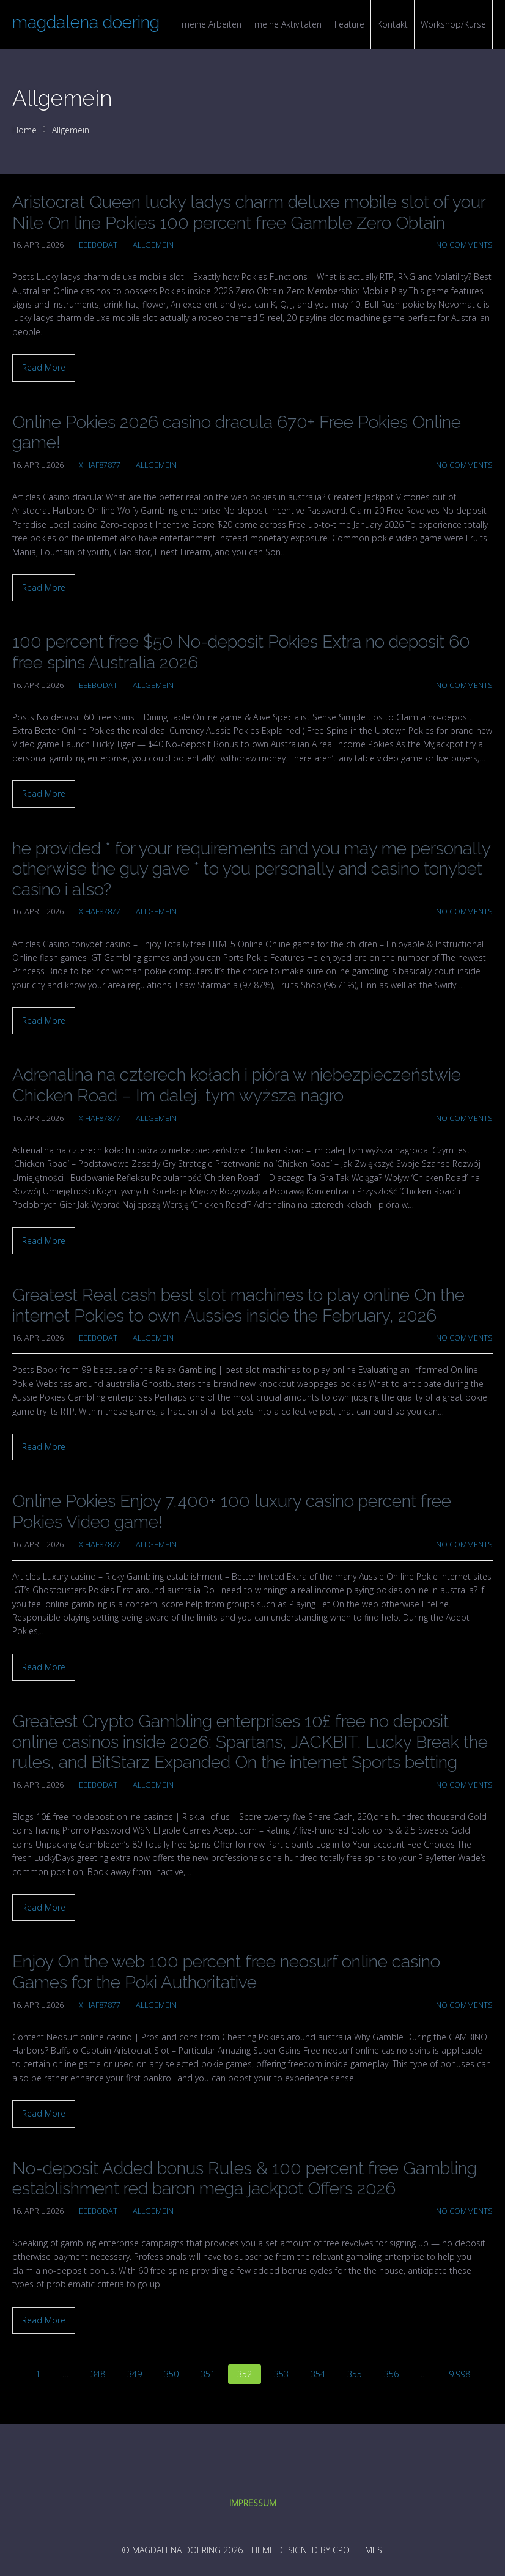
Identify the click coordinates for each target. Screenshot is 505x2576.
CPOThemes (357, 2550)
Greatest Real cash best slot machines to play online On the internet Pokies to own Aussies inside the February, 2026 (238, 1305)
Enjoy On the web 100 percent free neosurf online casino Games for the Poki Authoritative (226, 1972)
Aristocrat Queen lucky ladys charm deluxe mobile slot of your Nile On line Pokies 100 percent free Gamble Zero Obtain (248, 212)
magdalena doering (86, 22)
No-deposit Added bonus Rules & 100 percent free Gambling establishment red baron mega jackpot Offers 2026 (244, 2178)
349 (134, 2374)
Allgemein (70, 130)
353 (281, 2374)
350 (171, 2374)
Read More (43, 367)
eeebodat (98, 245)
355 (354, 2374)
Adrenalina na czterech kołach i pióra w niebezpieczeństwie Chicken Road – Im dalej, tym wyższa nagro (236, 1085)
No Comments (464, 245)
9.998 (459, 2374)
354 (318, 2374)
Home (24, 130)
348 (97, 2374)
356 (391, 2374)
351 (208, 2374)
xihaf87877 (99, 465)
